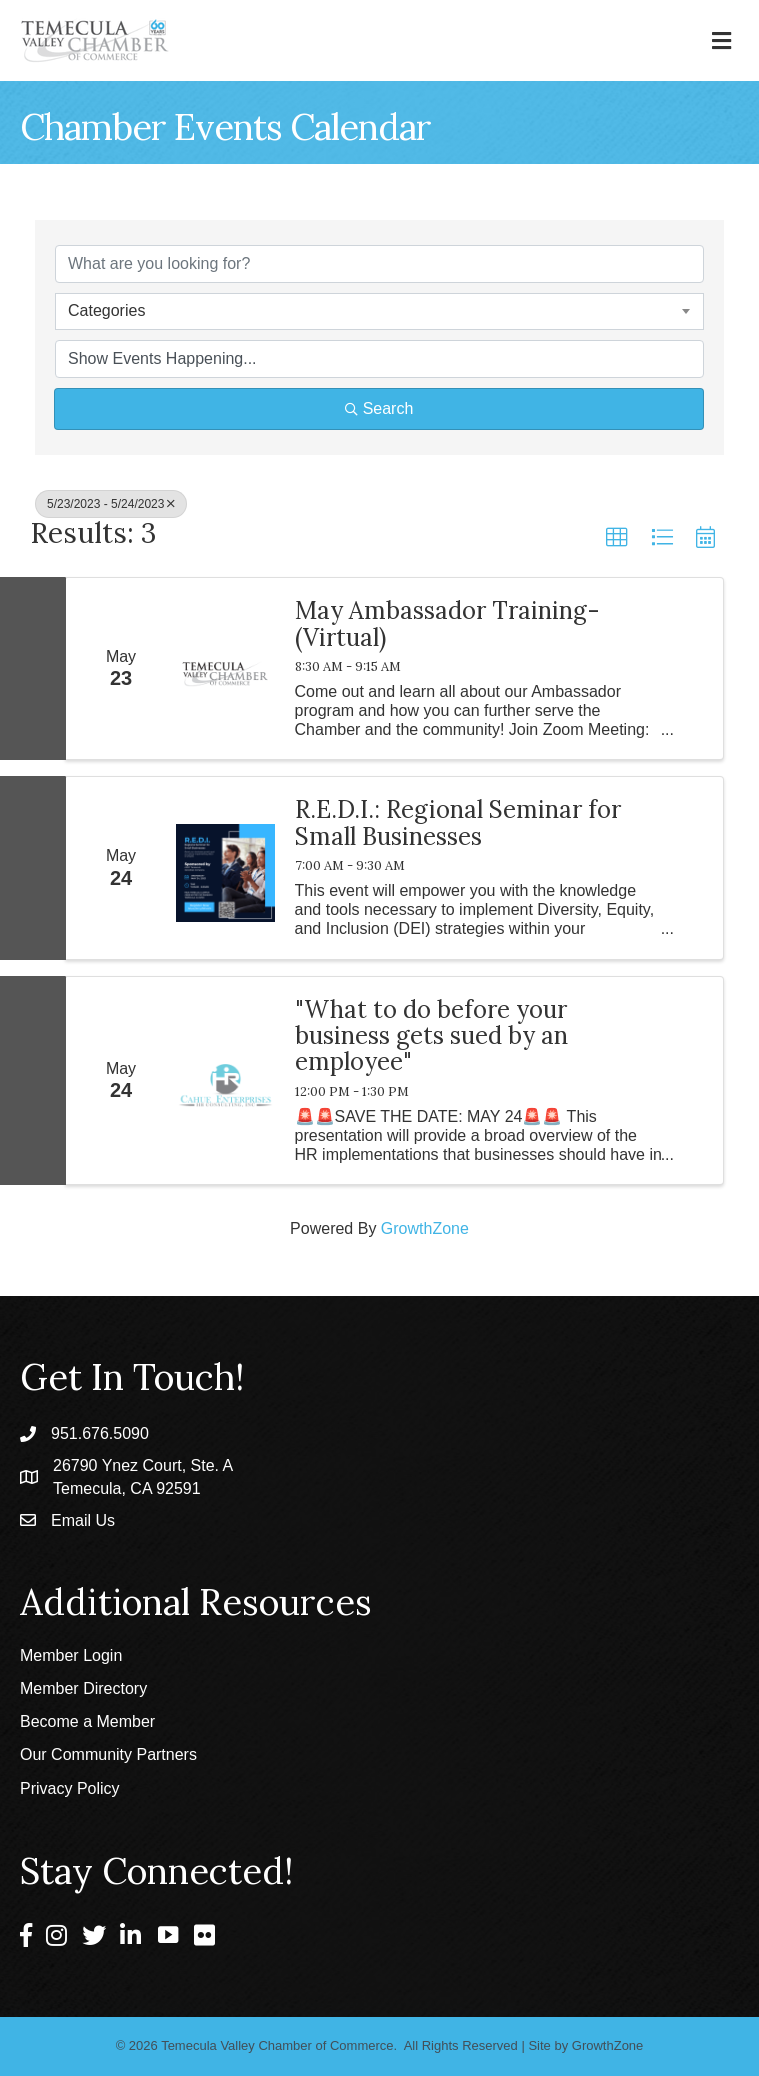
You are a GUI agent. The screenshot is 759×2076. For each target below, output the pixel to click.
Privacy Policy (70, 1788)
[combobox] (379, 311)
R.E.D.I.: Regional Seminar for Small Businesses (458, 823)
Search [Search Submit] (379, 408)
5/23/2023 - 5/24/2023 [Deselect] (111, 504)
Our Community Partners (108, 1754)
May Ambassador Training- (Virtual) (447, 624)
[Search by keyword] (379, 264)
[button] (617, 538)
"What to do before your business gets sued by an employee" (431, 1036)
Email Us (83, 1520)
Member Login (71, 1655)
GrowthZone (425, 1228)
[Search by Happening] (379, 359)
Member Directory (83, 1688)
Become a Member (87, 1721)
